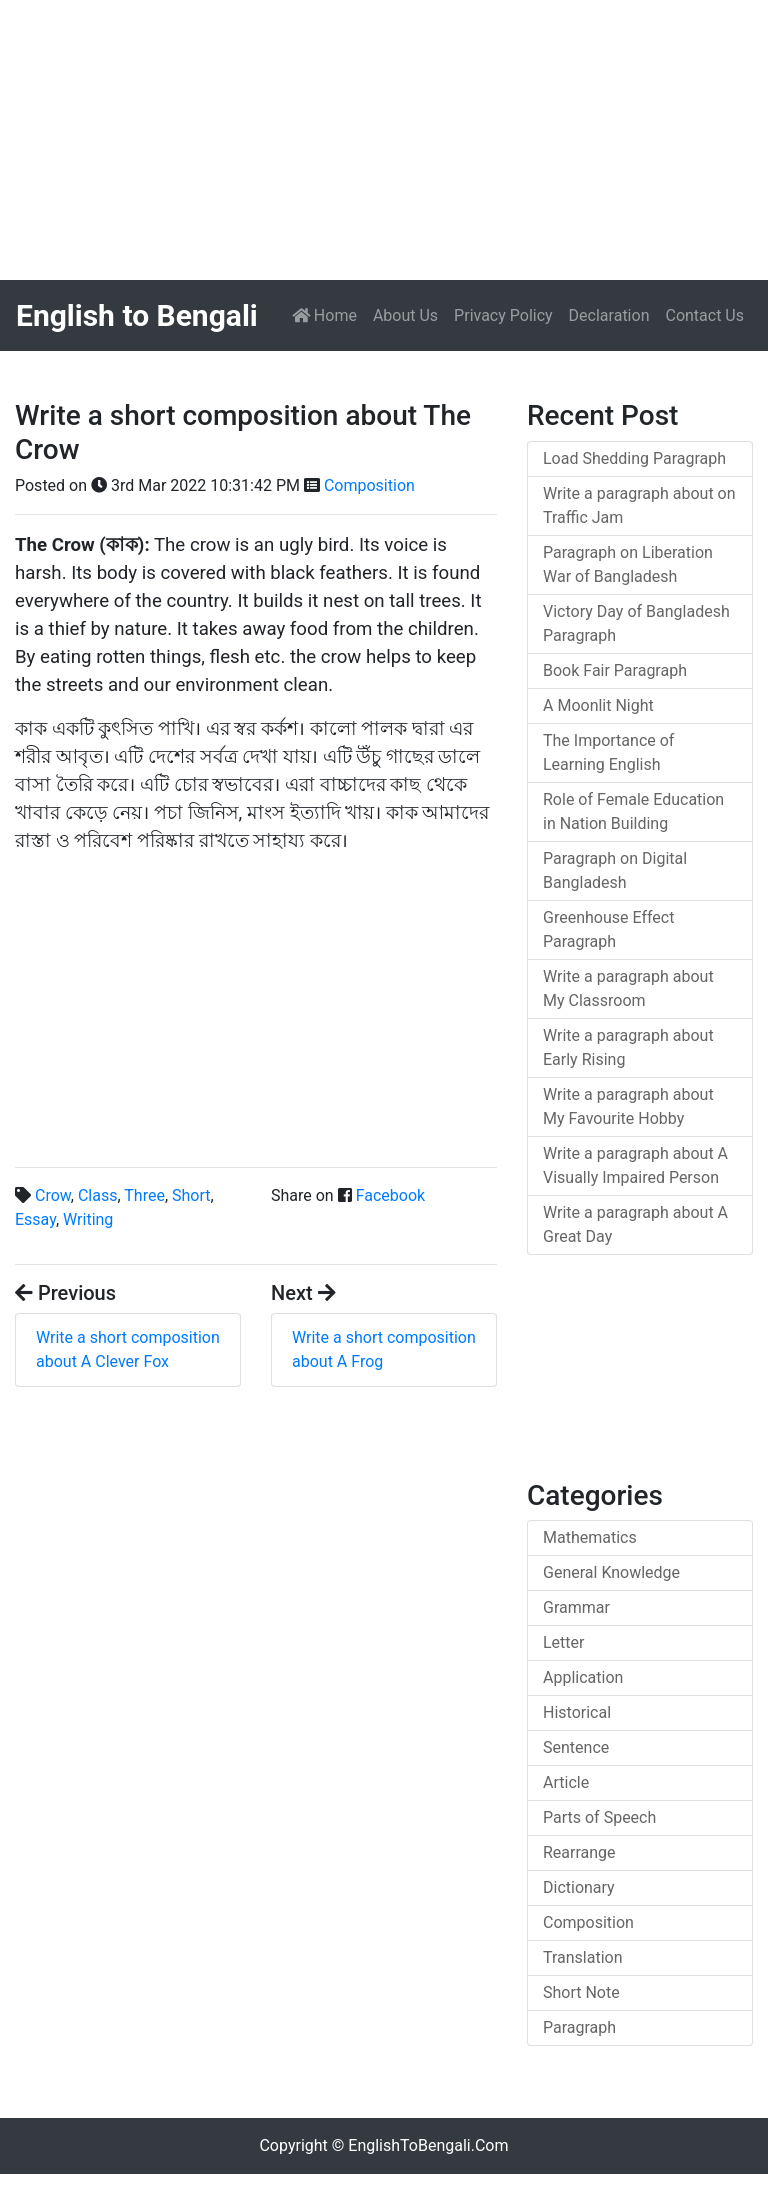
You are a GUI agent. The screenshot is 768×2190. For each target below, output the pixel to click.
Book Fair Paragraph (615, 670)
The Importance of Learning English (608, 752)
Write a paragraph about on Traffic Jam (639, 505)
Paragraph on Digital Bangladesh (615, 870)
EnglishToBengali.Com (428, 2145)
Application (583, 1677)
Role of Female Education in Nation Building (633, 811)
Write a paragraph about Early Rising (628, 1047)
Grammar (576, 1607)
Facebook (390, 1195)
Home (328, 314)
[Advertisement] (384, 140)
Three (144, 1195)
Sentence (576, 1747)
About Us (405, 315)
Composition (369, 485)
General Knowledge (611, 1572)
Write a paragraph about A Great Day (635, 1224)
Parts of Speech (599, 1817)
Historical (577, 1712)
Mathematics (590, 1537)
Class (98, 1195)
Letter (563, 1642)
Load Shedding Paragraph (634, 458)
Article (566, 1782)
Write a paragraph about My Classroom (628, 988)
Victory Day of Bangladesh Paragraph (636, 623)
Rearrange (579, 1852)
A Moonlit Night (598, 705)
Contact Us (704, 315)
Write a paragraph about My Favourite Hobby (628, 1106)
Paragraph (579, 2027)
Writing (88, 1219)
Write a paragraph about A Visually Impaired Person (635, 1165)
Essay (35, 1219)
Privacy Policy (503, 315)
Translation (583, 1957)
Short (191, 1195)
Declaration (609, 315)
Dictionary (579, 1887)
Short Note (581, 1992)
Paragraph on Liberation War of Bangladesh (628, 564)
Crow (53, 1195)
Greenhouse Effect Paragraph (608, 929)
